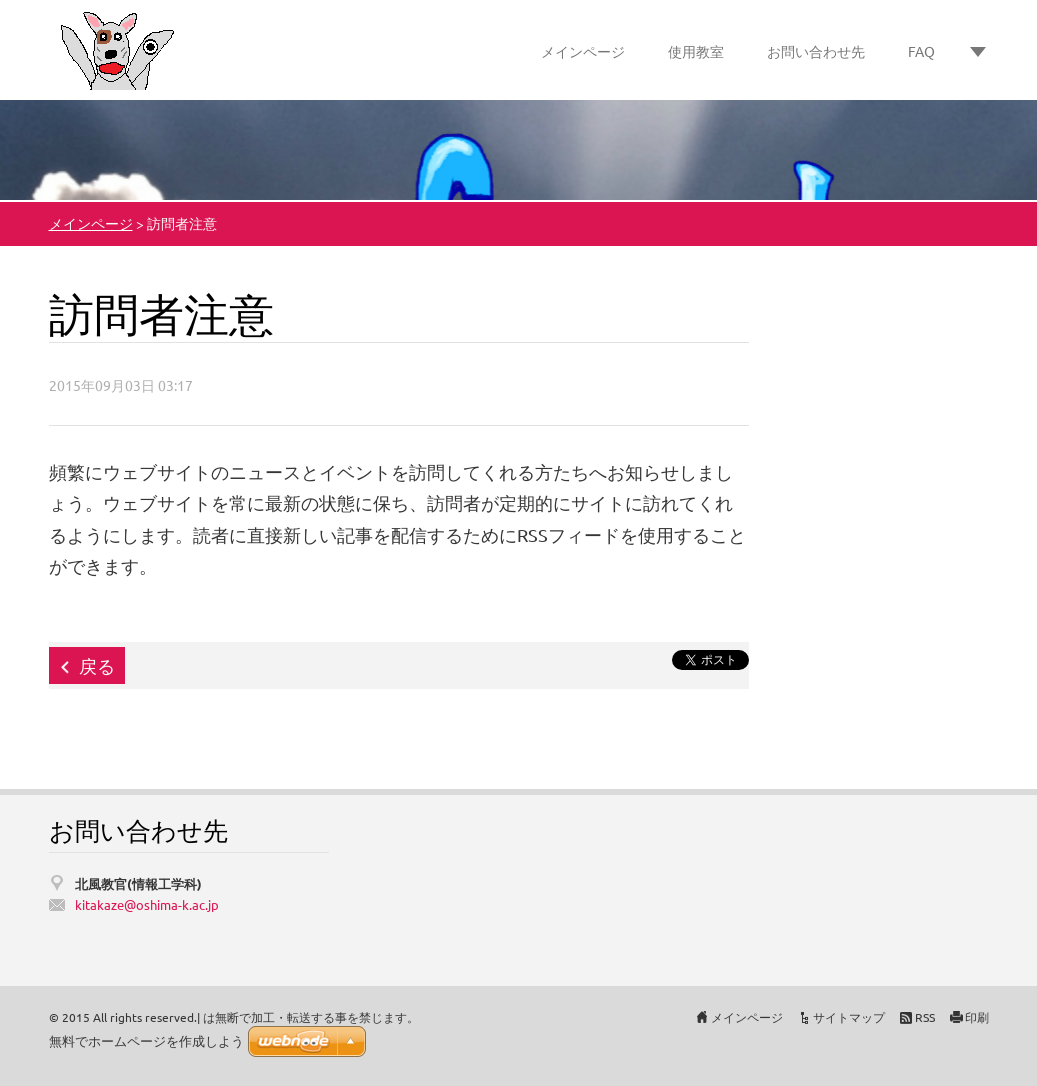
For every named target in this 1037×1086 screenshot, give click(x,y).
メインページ (583, 51)
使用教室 (696, 51)
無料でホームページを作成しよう (146, 1041)
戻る (97, 665)
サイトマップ (849, 1017)
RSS (925, 1017)
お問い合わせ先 (816, 51)
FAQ (921, 51)
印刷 (977, 1017)
